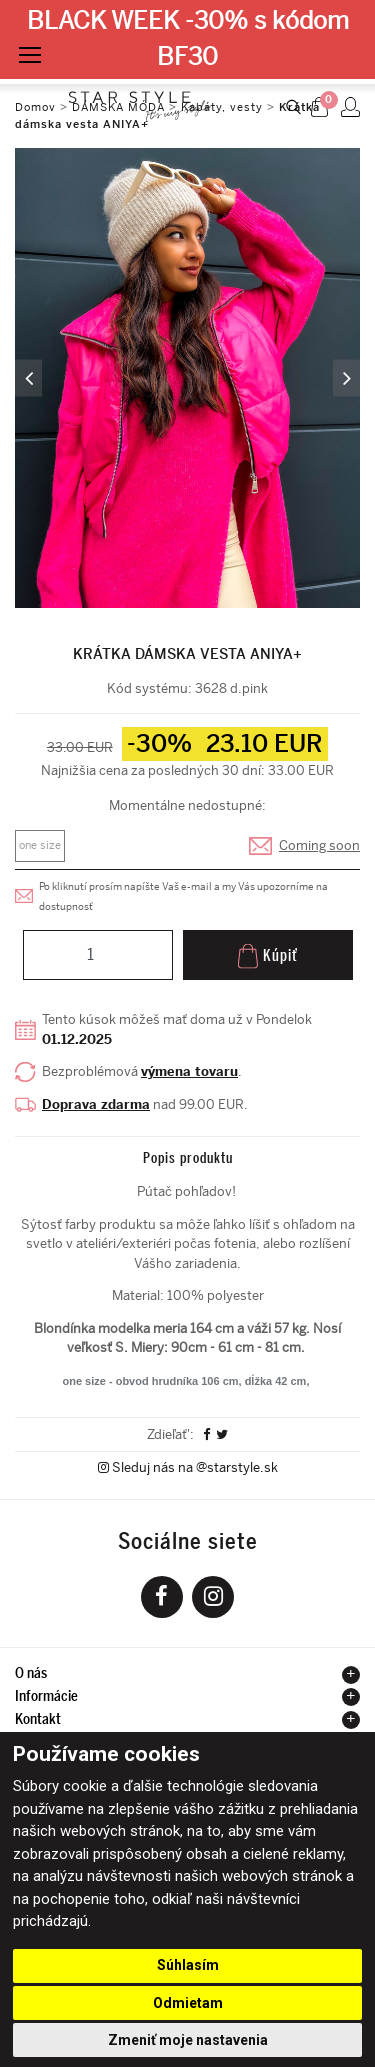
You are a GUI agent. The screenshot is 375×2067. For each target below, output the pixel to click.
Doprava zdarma (96, 1104)
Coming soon (319, 845)
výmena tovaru (189, 1071)
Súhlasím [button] (188, 1965)
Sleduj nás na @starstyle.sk (188, 1467)
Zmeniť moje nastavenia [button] (188, 2040)
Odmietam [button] (188, 2003)
